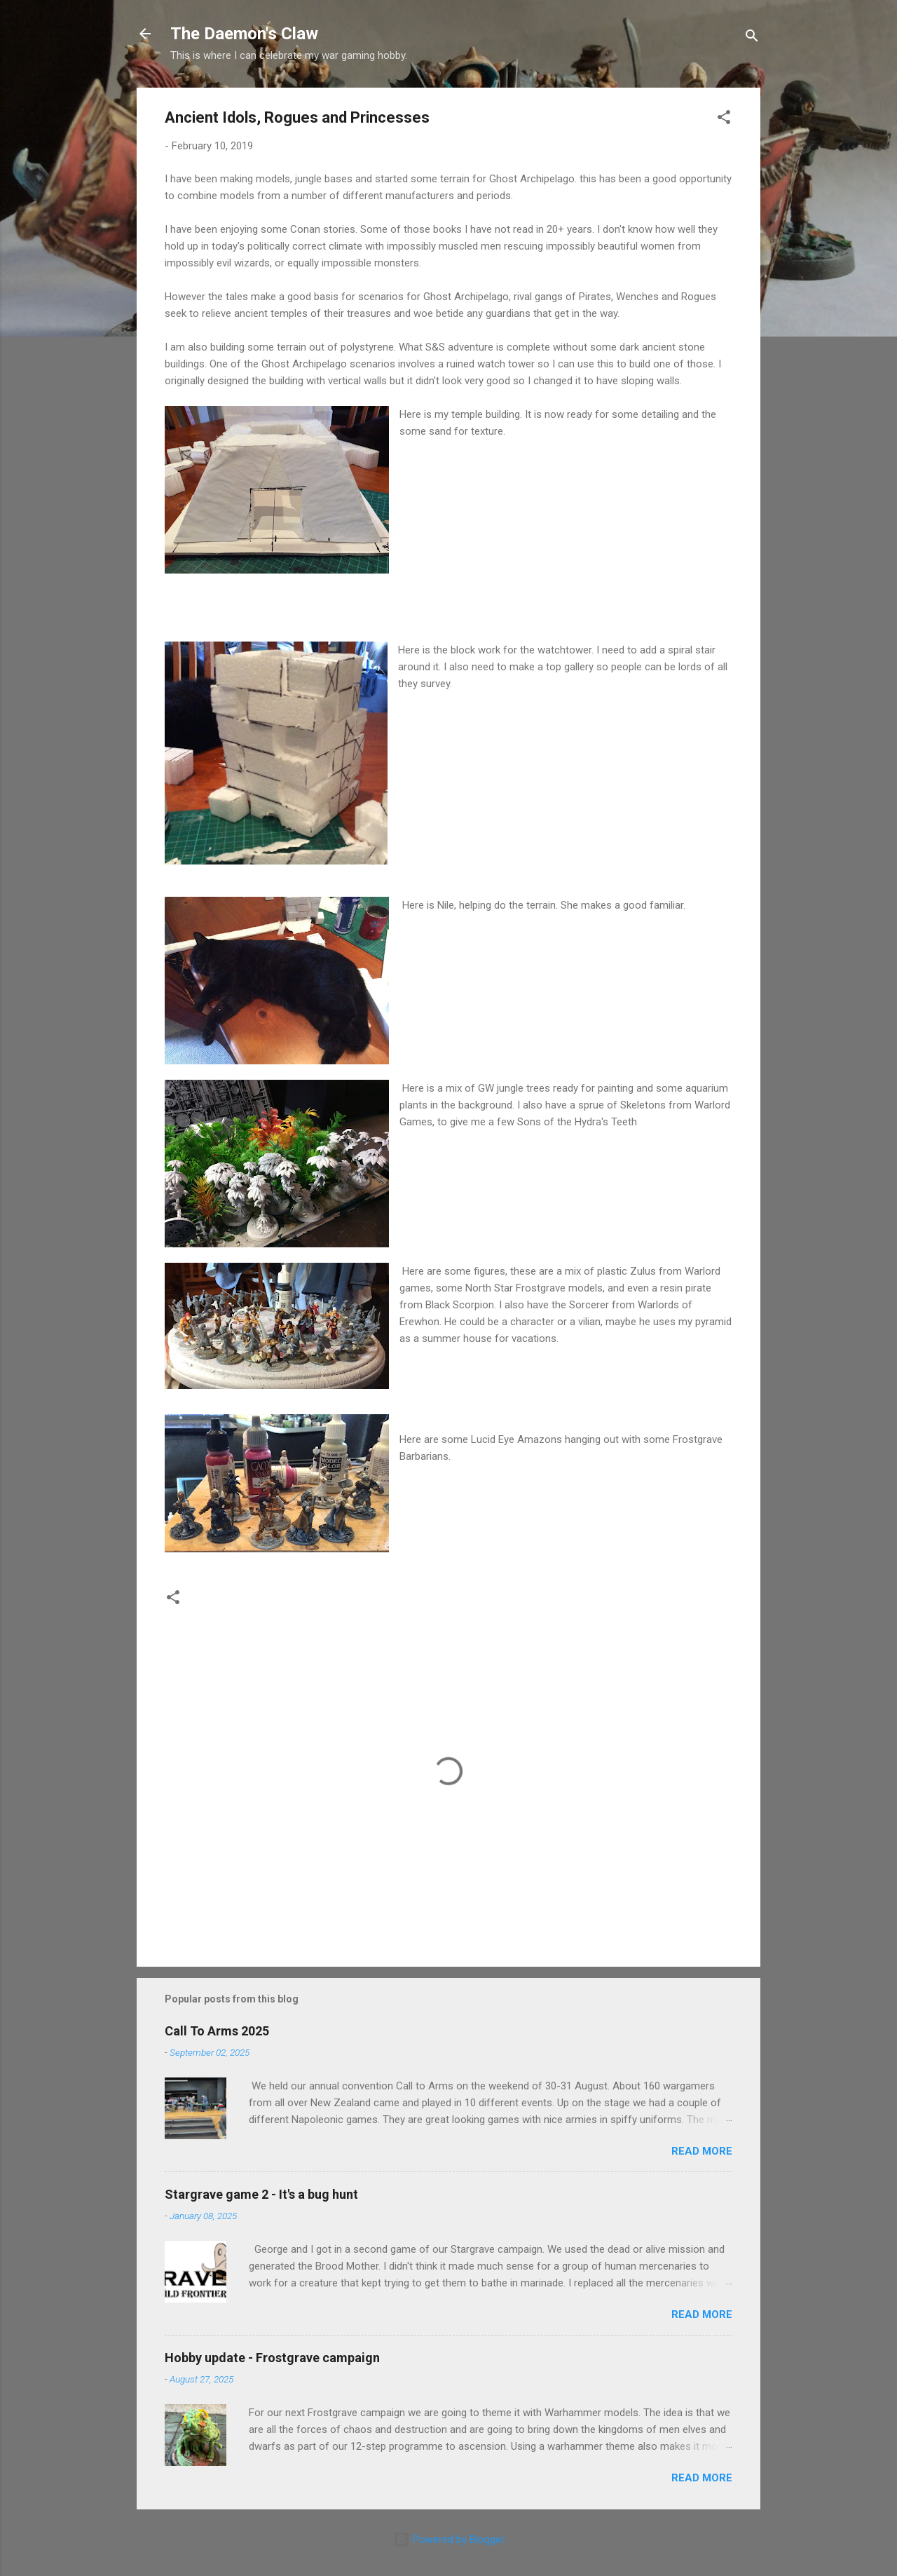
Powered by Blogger (449, 2539)
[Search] (752, 38)
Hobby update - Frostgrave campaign (272, 2357)
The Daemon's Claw (244, 33)
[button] (723, 119)
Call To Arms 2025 (217, 2030)
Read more (701, 2151)
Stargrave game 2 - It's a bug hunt (261, 2194)
